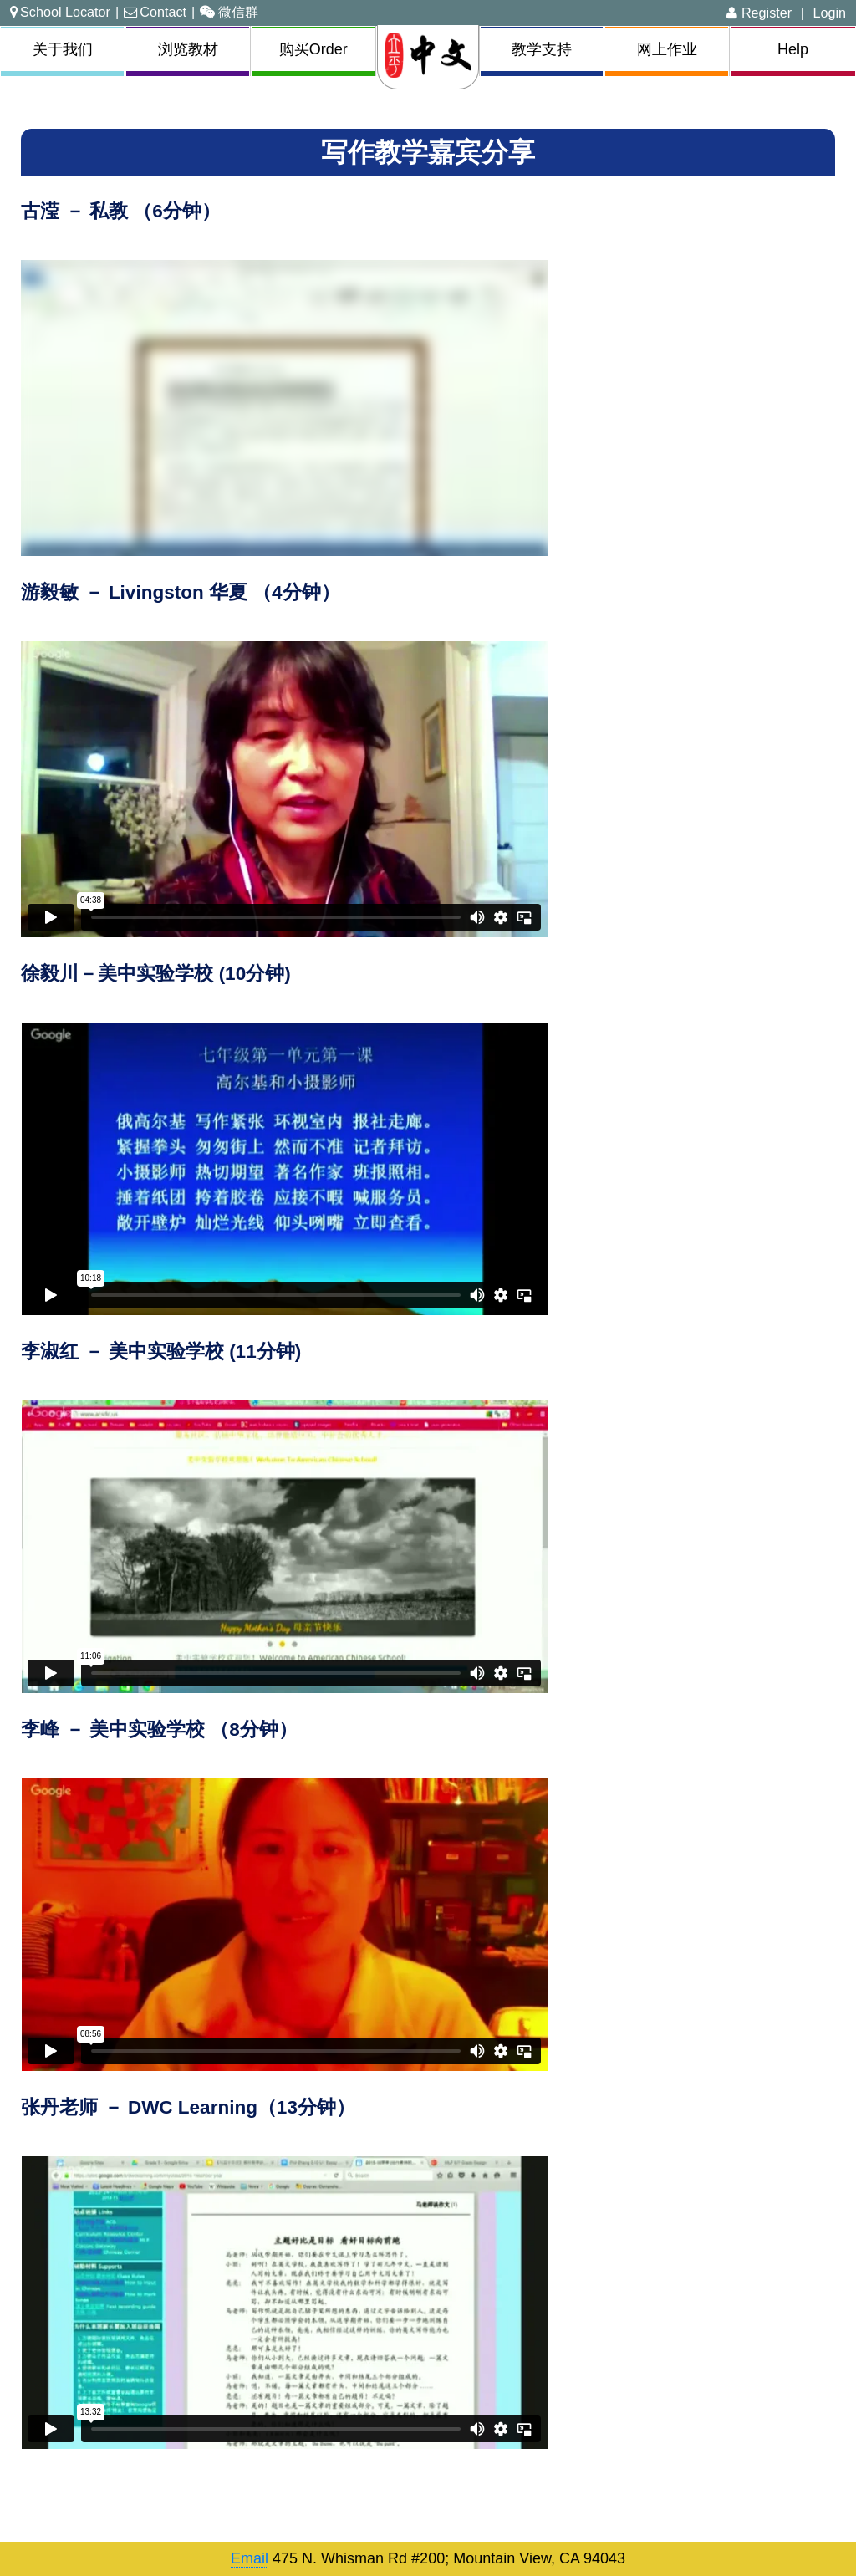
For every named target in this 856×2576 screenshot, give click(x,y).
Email (249, 2558)
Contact (155, 11)
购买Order (313, 49)
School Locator (60, 11)
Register (759, 12)
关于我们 (63, 49)
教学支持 (542, 49)
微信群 (229, 11)
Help (792, 49)
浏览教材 (188, 49)
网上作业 (667, 49)
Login (829, 12)
